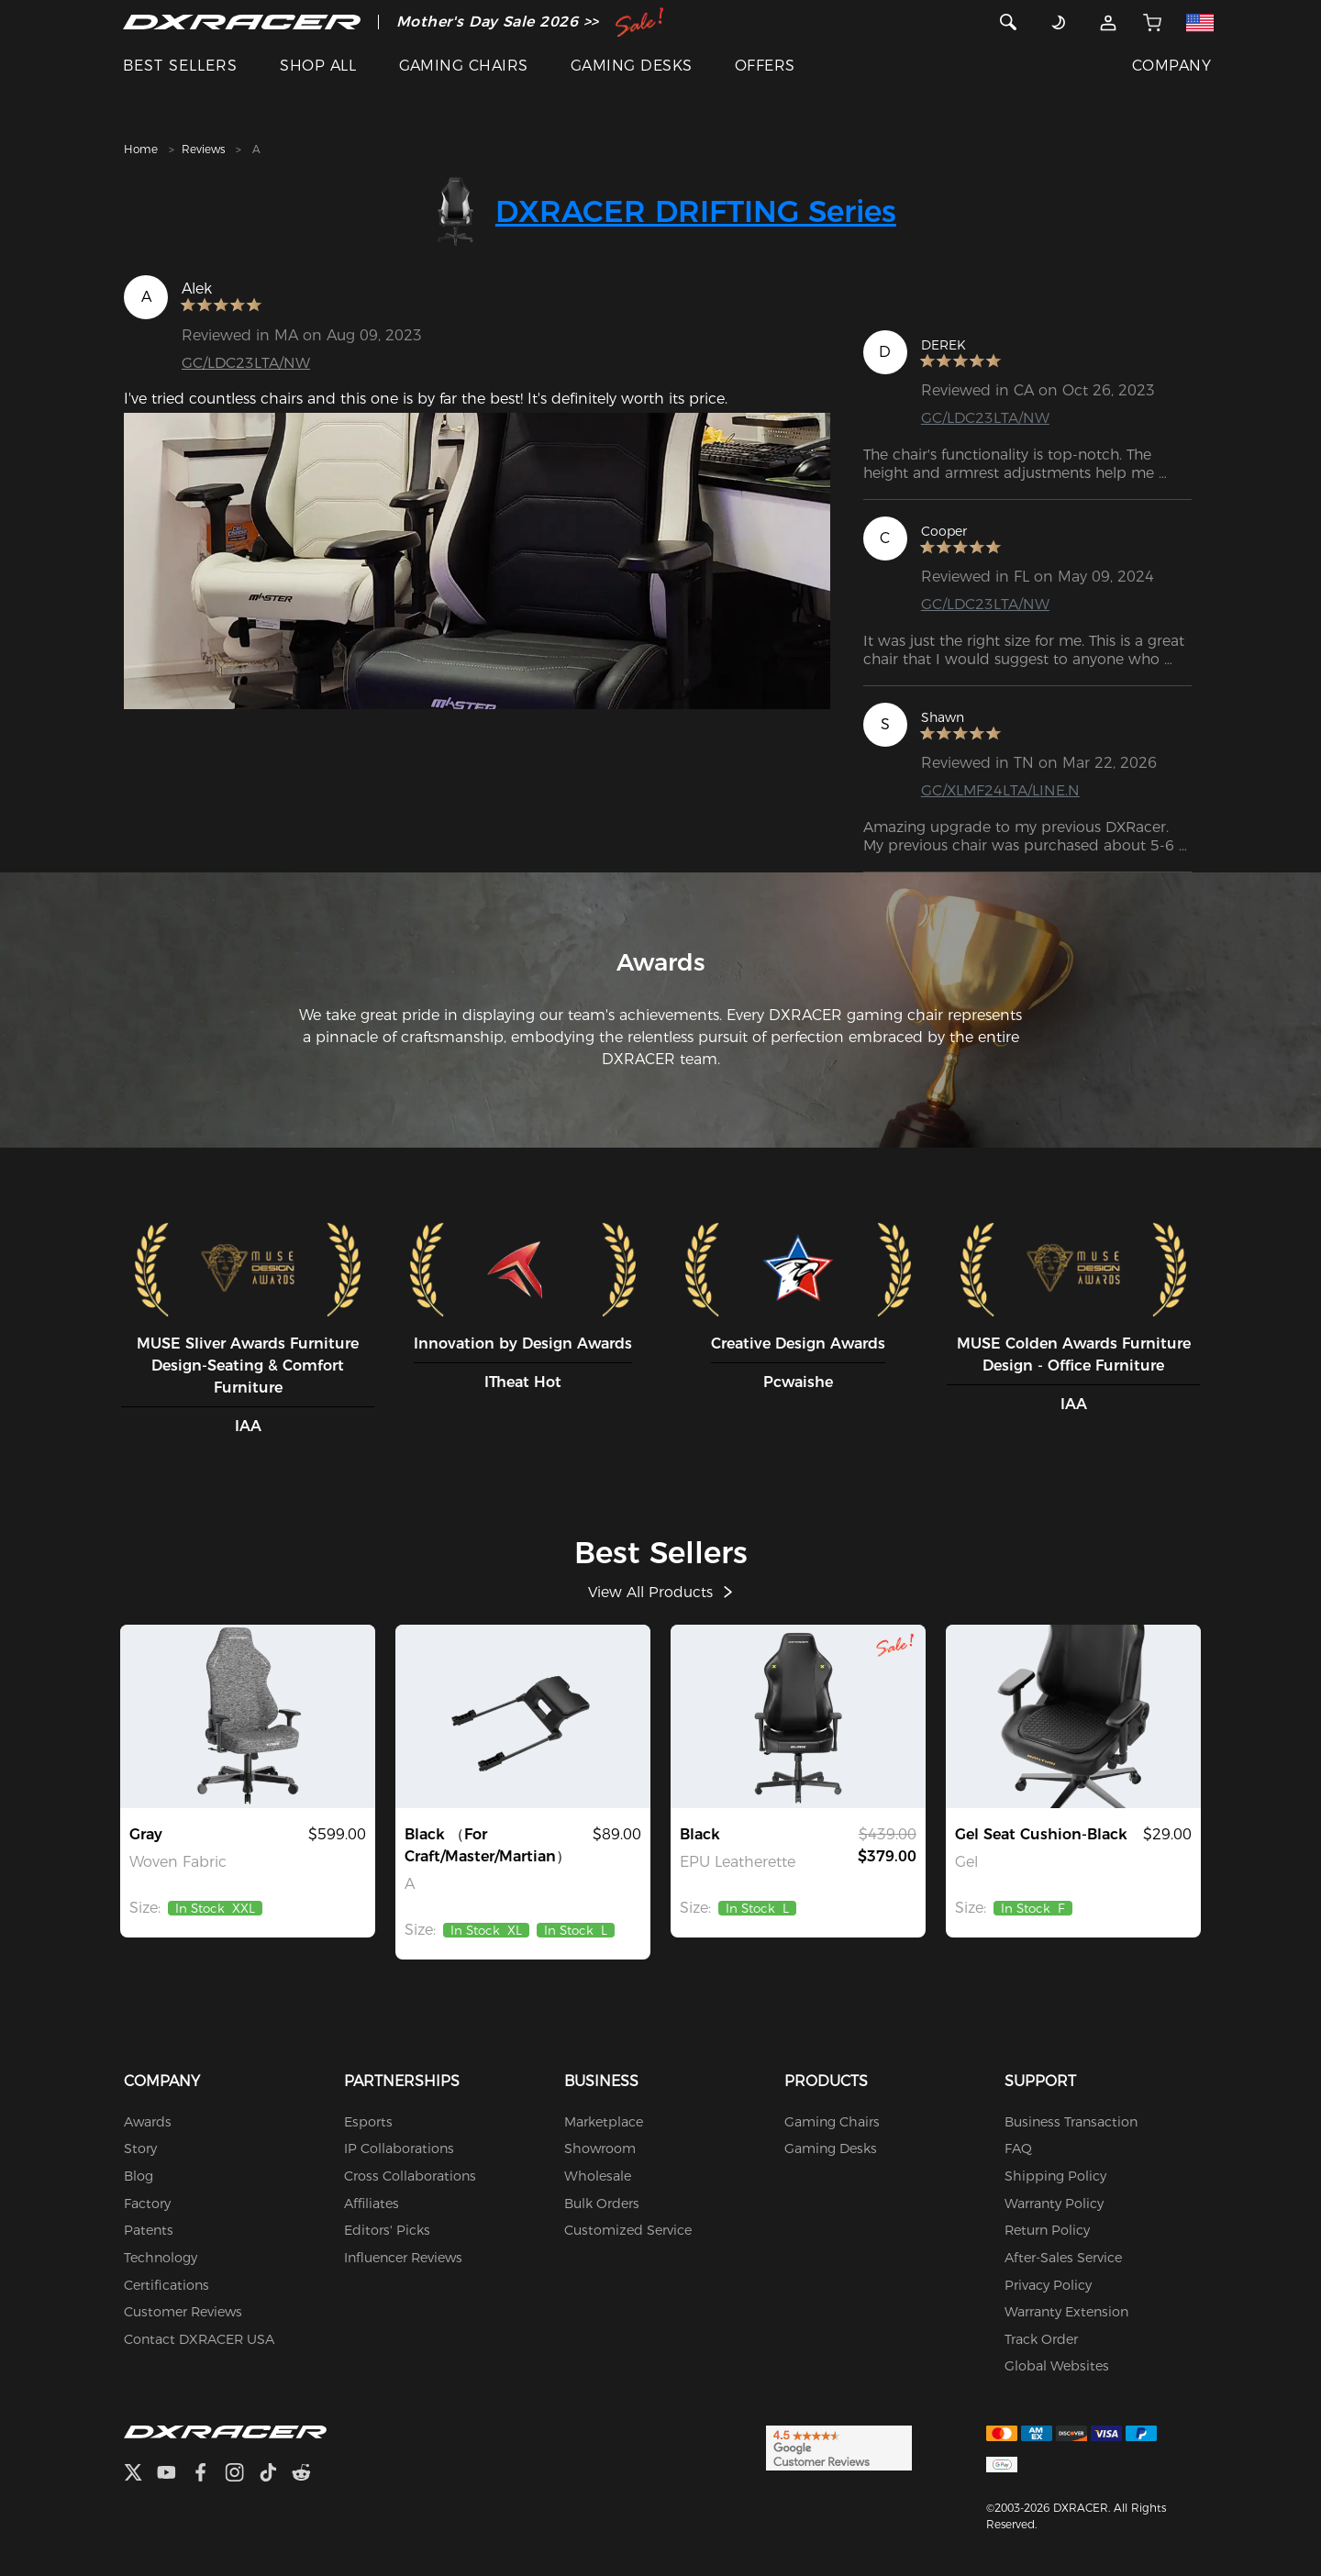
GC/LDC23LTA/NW (246, 363)
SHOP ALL (318, 65)
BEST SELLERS (180, 65)
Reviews (203, 149)
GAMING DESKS (632, 65)
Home (141, 149)
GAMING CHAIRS (463, 65)
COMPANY (1171, 65)
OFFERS (765, 65)
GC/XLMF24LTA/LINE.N (1001, 790)
